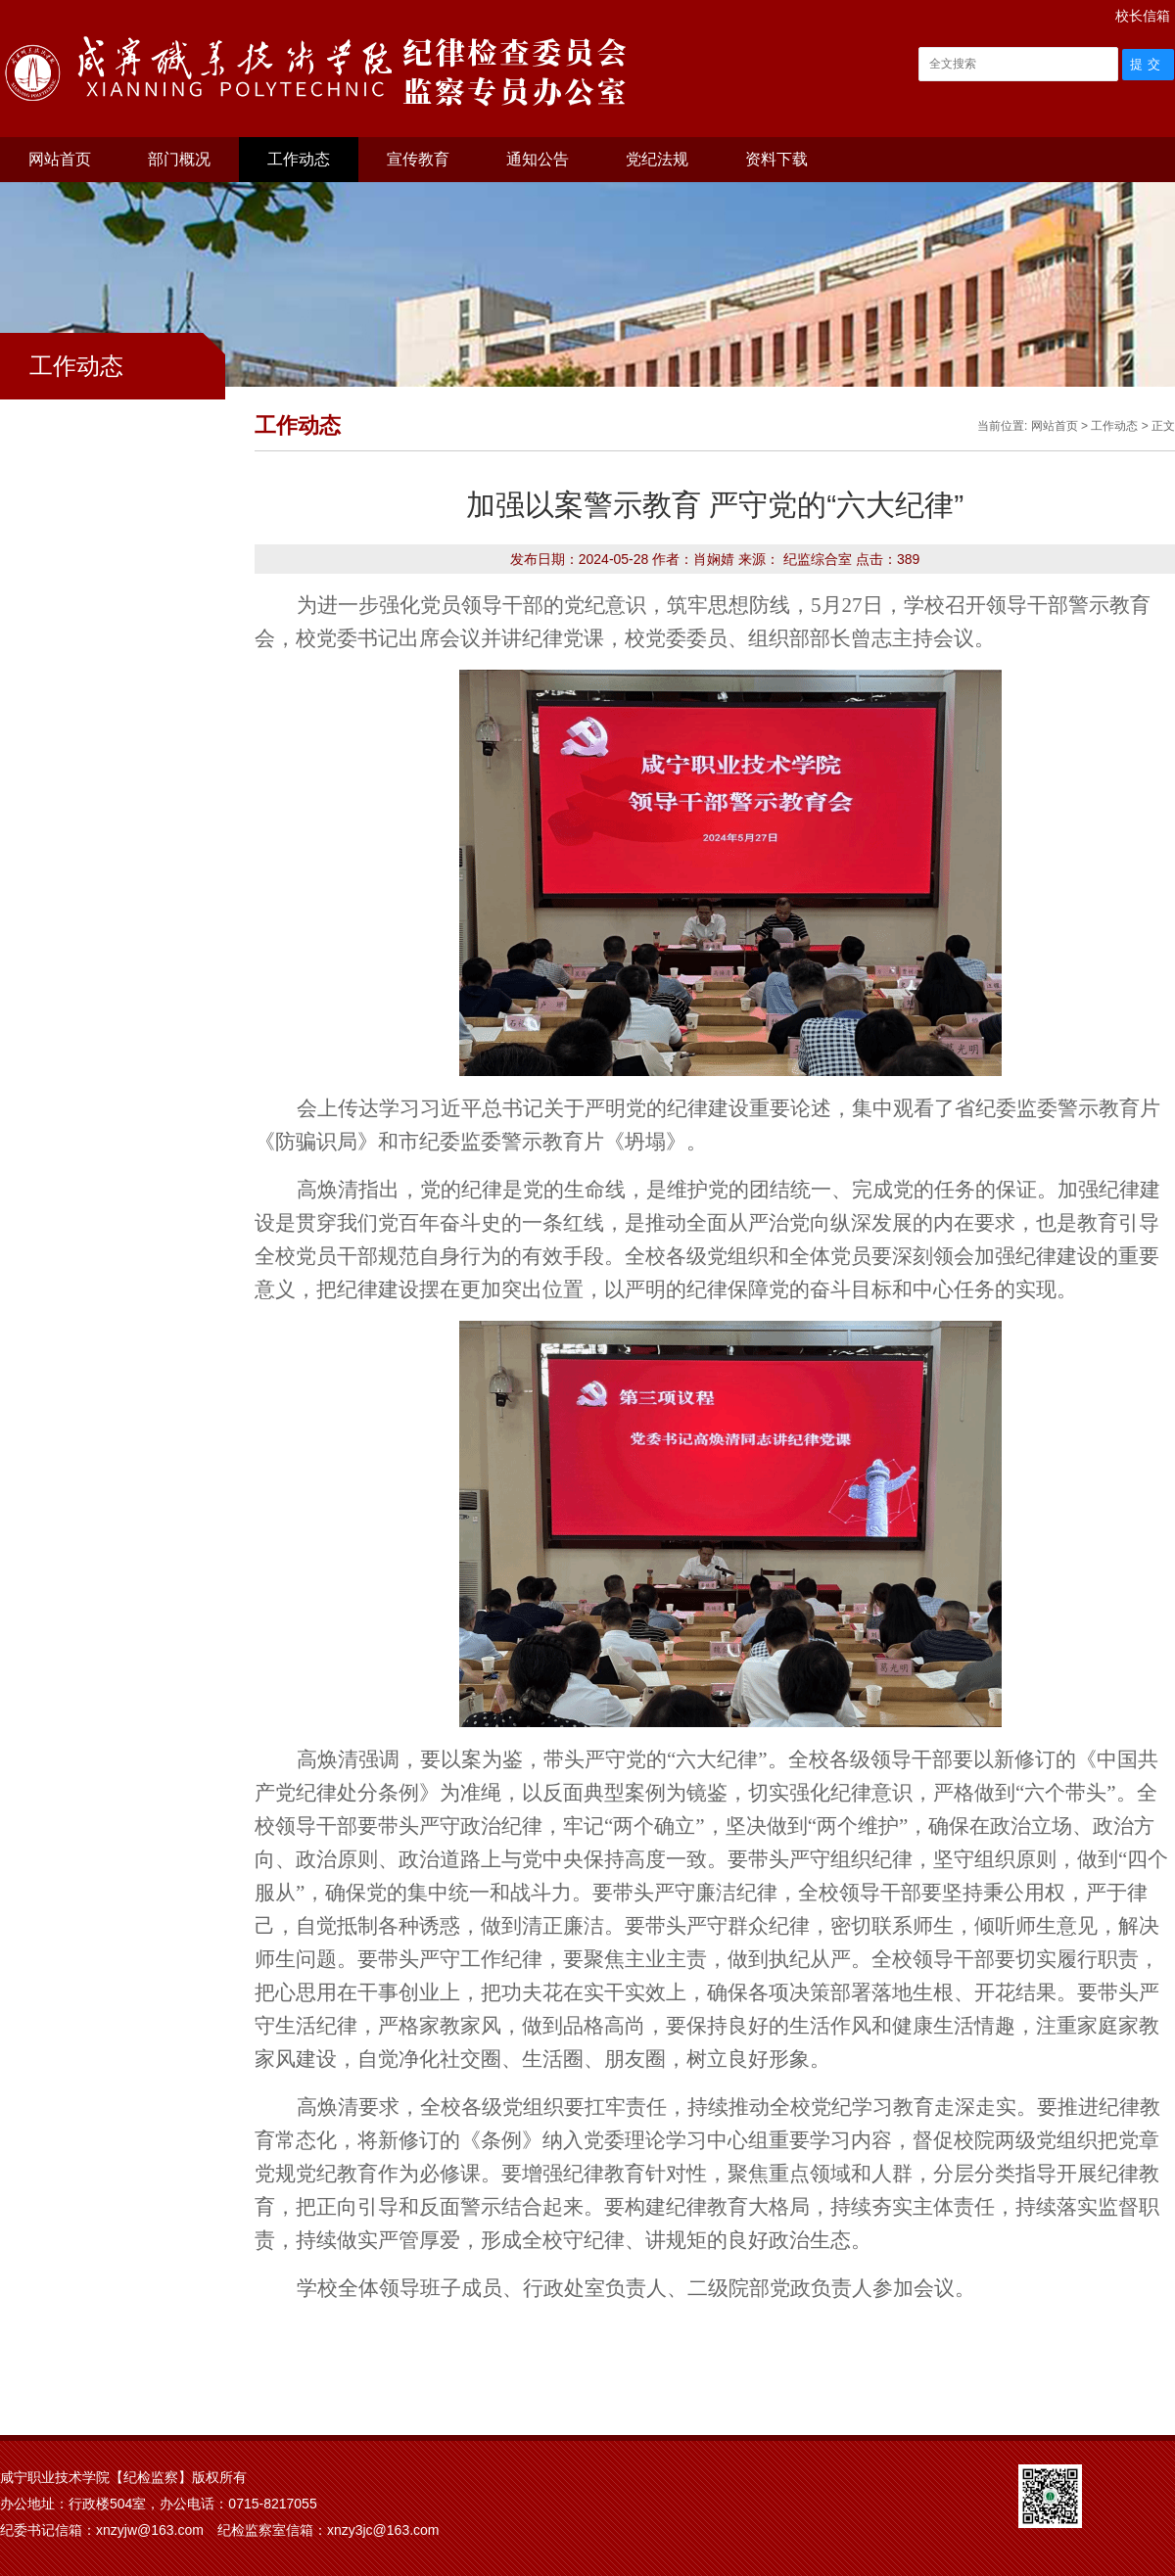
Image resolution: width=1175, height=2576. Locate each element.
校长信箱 (1142, 15)
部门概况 (179, 159)
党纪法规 (657, 159)
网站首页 (59, 159)
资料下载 (776, 159)
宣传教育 (418, 159)
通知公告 (537, 159)
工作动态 (298, 159)
